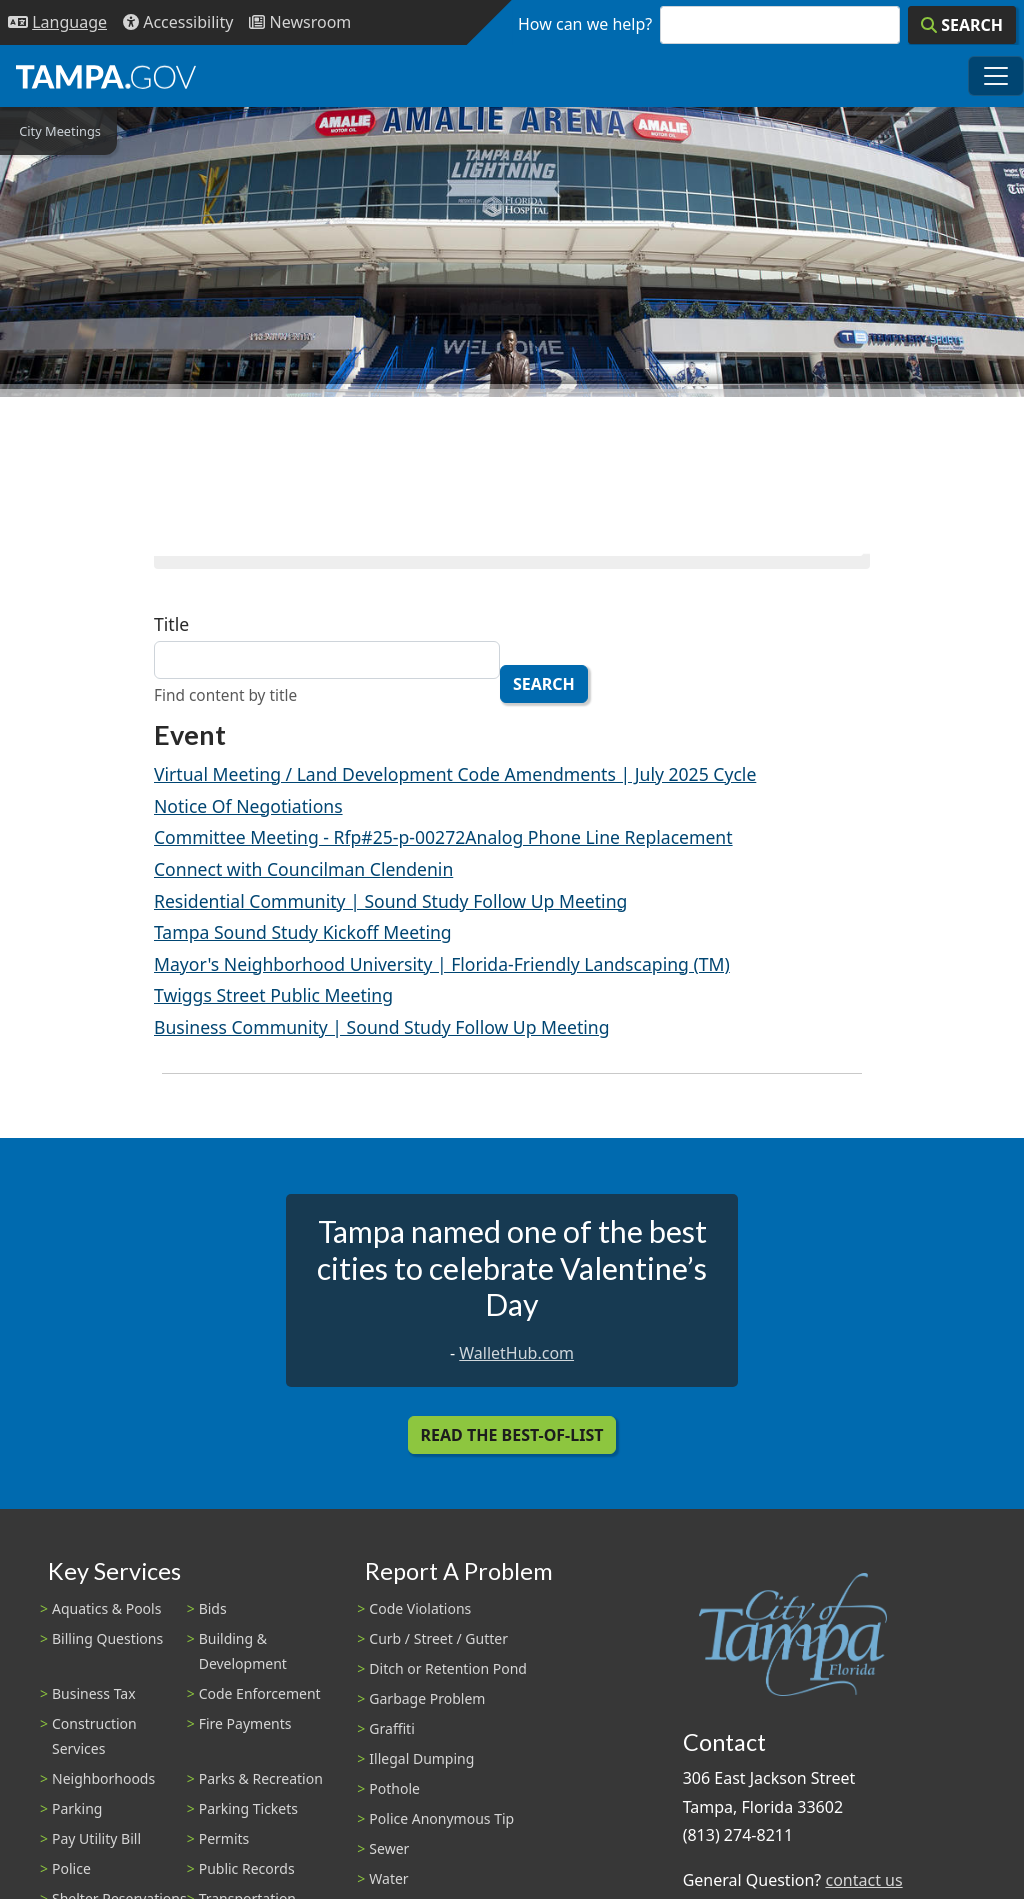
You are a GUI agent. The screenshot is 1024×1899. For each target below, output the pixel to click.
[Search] (962, 25)
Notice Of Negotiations (248, 806)
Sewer (389, 1848)
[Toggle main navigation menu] (996, 76)
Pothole (394, 1788)
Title (171, 624)
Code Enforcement (260, 1693)
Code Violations (420, 1608)
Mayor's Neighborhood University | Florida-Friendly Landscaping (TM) (442, 964)
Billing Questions (107, 1638)
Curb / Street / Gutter (438, 1638)
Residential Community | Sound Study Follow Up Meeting (390, 901)
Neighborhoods (103, 1778)
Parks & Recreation (261, 1778)
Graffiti (391, 1728)
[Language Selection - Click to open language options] (57, 22)
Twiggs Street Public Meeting (273, 995)
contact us (863, 1880)
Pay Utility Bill (96, 1838)
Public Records (247, 1868)
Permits (224, 1838)
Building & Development (243, 1651)
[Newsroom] (300, 22)
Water (388, 1878)
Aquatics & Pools (106, 1608)
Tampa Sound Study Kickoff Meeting (303, 932)
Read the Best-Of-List (512, 1435)
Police (71, 1868)
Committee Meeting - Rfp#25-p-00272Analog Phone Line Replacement (443, 837)
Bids (213, 1608)
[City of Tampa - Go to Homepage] (106, 76)
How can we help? (585, 24)
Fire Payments (245, 1723)
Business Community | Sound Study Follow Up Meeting (382, 1027)
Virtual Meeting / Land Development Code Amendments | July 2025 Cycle (455, 774)
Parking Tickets (248, 1808)
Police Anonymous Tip (441, 1818)
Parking (77, 1808)
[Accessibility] (178, 22)
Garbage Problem (427, 1698)
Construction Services (94, 1736)
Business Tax (94, 1693)
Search (544, 684)
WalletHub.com (516, 1353)
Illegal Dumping (421, 1758)
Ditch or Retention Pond (448, 1668)
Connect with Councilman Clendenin (303, 869)
